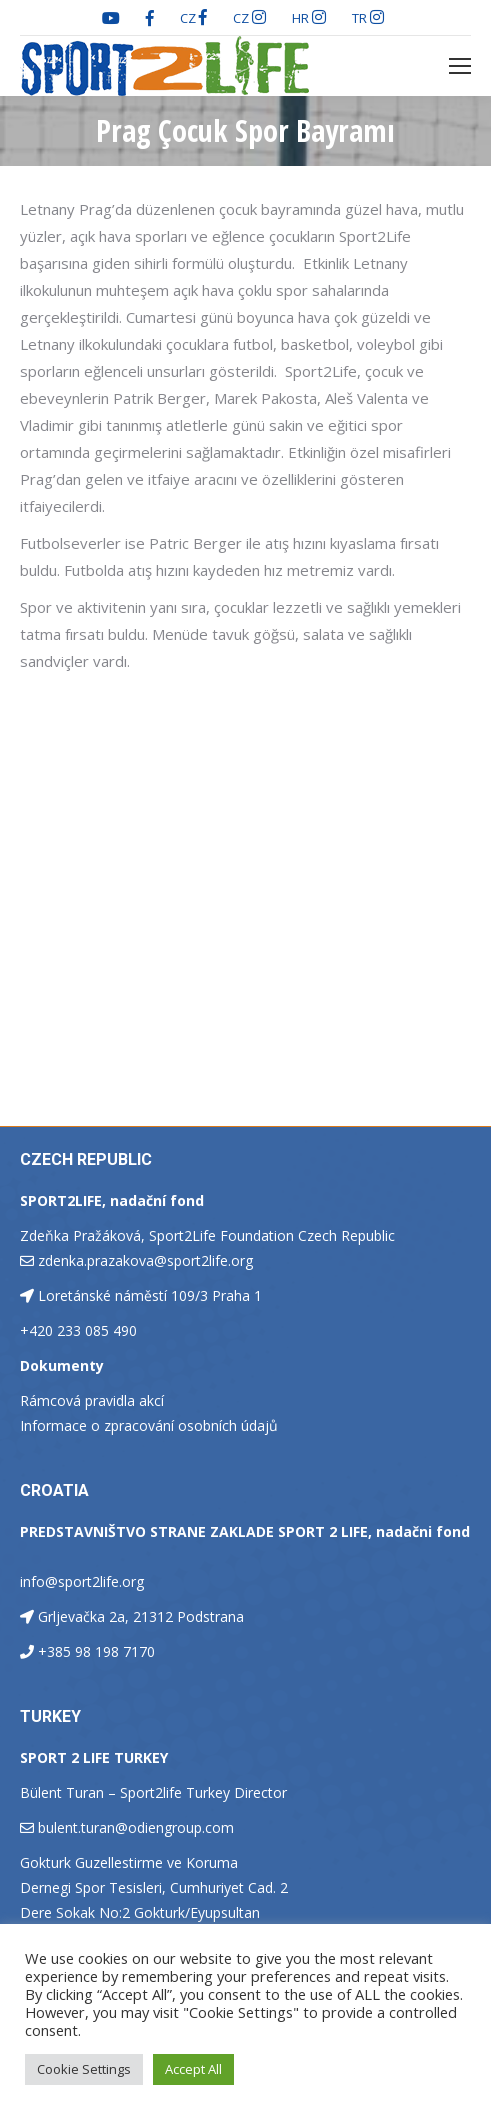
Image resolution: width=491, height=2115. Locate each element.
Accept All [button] (193, 2069)
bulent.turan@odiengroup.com (136, 1827)
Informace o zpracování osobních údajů (149, 1425)
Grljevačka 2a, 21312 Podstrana (141, 1616)
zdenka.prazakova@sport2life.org (145, 1260)
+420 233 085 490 (78, 1330)
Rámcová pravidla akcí (92, 1400)
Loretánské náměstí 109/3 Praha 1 (150, 1295)
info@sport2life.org (82, 1581)
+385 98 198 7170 (96, 1651)
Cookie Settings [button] (84, 2069)
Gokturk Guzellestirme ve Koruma (129, 1862)
